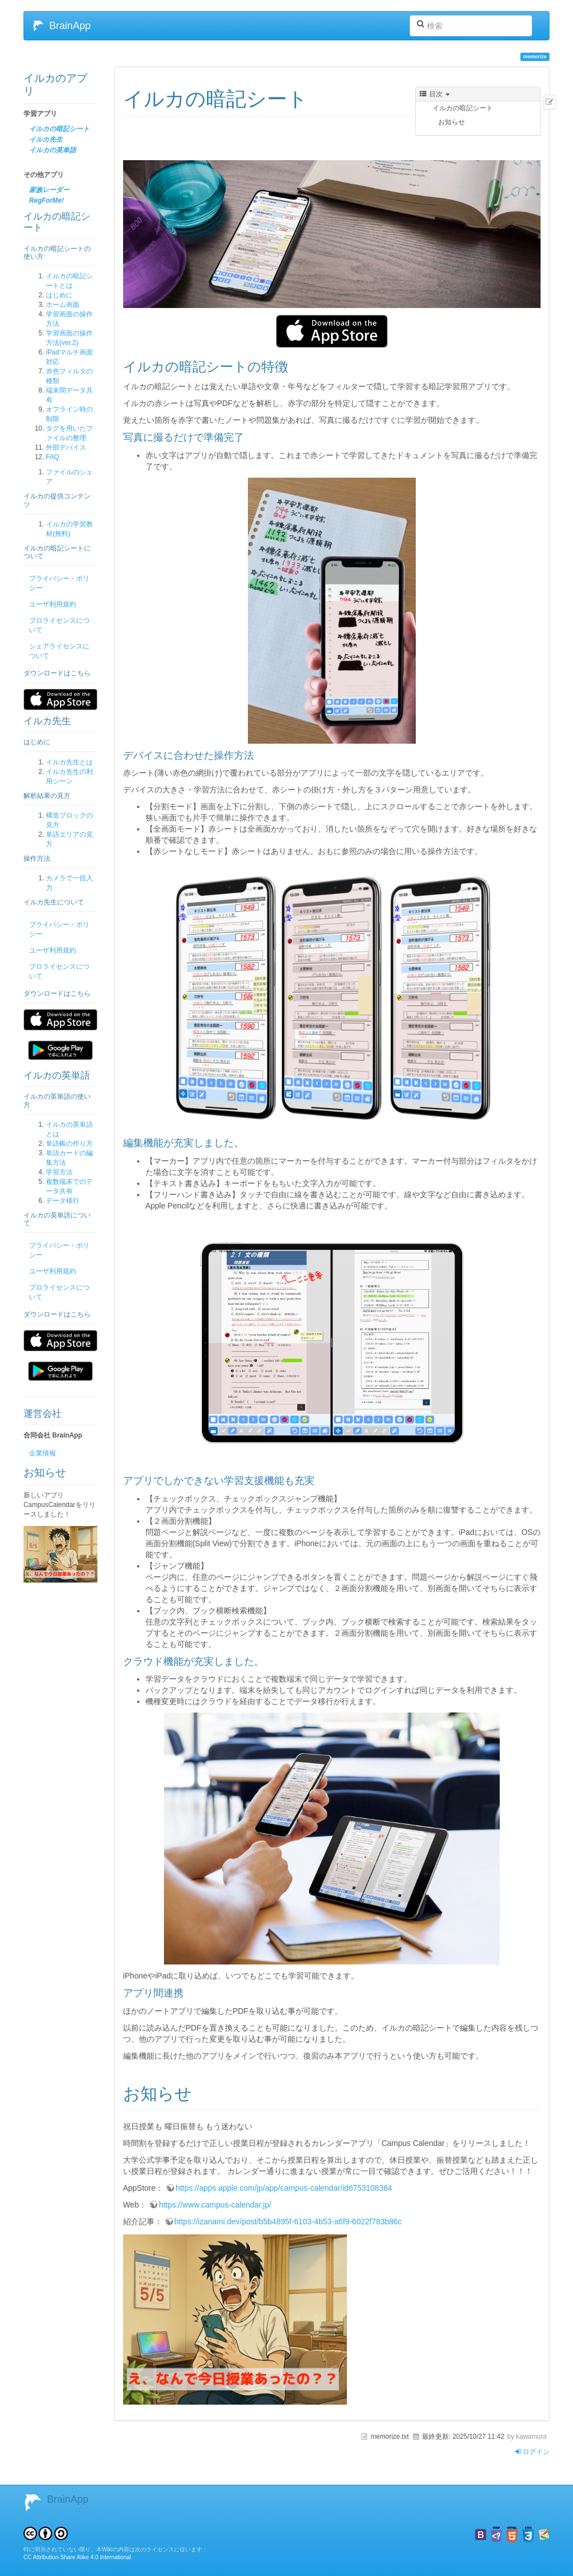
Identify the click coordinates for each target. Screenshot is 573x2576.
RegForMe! (46, 200)
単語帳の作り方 (69, 1143)
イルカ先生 (46, 139)
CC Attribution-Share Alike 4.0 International (77, 2557)
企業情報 (42, 1453)
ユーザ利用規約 (52, 604)
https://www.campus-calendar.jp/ (215, 2204)
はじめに (59, 295)
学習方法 (59, 1172)
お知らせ (451, 122)
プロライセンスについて (59, 625)
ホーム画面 (62, 305)
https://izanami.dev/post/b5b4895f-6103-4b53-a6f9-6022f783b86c (288, 2221)
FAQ (52, 457)
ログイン (532, 2452)
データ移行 (62, 1201)
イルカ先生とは (69, 762)
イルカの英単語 (52, 150)
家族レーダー (49, 190)
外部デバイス (66, 447)
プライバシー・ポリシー (59, 583)
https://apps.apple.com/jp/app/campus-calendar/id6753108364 (284, 2187)
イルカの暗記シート (59, 129)
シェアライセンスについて (59, 651)
